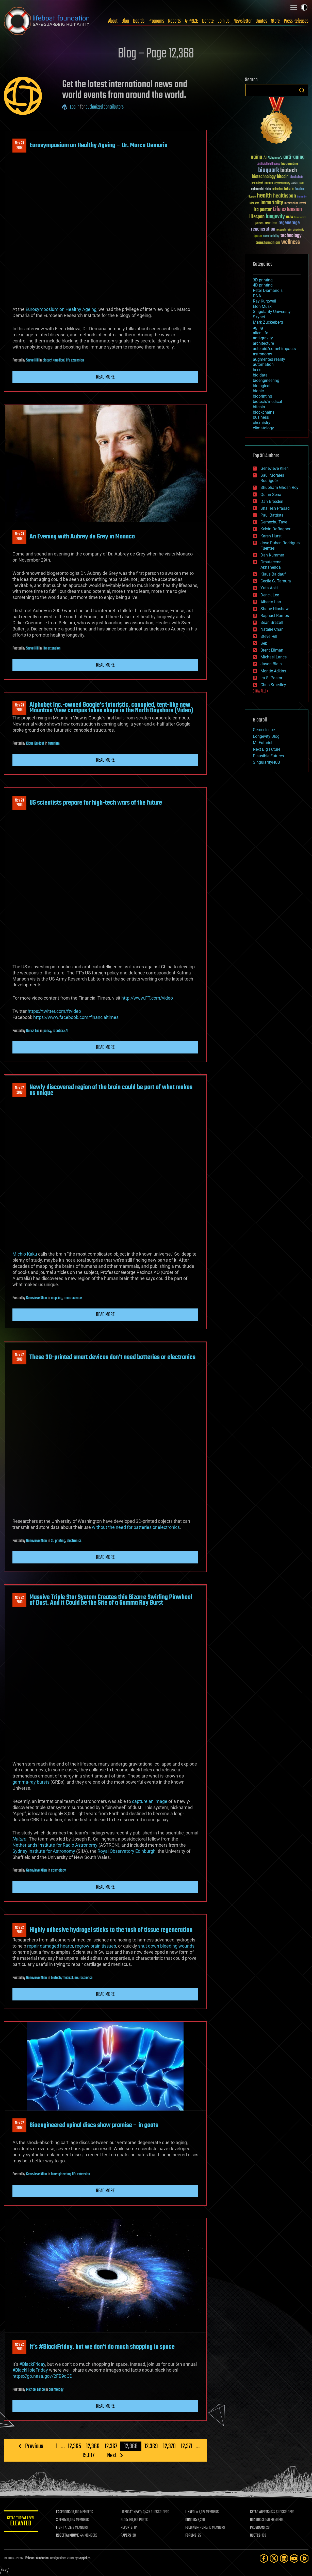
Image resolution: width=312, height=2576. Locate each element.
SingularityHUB (266, 762)
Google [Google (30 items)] (252, 197)
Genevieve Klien (36, 1298)
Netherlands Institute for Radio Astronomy (54, 1845)
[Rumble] (304, 2558)
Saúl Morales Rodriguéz (272, 478)
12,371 (186, 2446)
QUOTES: (255, 2535)
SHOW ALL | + (260, 691)
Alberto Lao (270, 601)
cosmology (58, 1870)
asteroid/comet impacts (274, 348)
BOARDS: (256, 2520)
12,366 (93, 2446)
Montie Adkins (273, 671)
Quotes (261, 21)
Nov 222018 (19, 1090)
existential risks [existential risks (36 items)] (261, 189)
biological (261, 385)
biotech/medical (53, 360)
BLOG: (125, 2520)
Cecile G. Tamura (275, 581)
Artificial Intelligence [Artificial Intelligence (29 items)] (268, 164)
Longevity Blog (266, 736)
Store (275, 21)
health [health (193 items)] (264, 196)
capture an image (149, 1801)
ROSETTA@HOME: (69, 2535)
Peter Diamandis (268, 290)
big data (260, 375)
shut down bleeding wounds (166, 1946)
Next (112, 2455)
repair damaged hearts (50, 1946)
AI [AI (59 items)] (265, 157)
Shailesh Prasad (275, 508)
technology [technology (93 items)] (291, 236)
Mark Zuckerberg (268, 322)
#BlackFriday (32, 2364)
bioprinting (262, 396)
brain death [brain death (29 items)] (257, 183)
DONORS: (192, 2520)
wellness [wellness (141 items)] (290, 242)
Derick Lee (32, 1031)
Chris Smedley (273, 684)
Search (302, 90)
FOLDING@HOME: (197, 2527)
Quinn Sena (270, 494)
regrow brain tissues (95, 1946)
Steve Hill (32, 360)
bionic (258, 390)
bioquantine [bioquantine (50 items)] (289, 163)
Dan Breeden (271, 501)
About (113, 21)
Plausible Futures (268, 756)
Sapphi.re (84, 2558)
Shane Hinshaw (274, 608)
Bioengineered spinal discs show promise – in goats (93, 2125)
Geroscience (264, 729)
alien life (260, 332)
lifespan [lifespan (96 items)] (257, 217)
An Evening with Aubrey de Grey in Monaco (82, 537)
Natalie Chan (272, 629)
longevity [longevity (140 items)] (275, 216)
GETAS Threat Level (21, 2522)
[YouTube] (294, 2558)
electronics (74, 1541)
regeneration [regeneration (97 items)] (263, 229)
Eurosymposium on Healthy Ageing (61, 309)
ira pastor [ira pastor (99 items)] (263, 210)
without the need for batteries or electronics (136, 1527)
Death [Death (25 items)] (301, 183)
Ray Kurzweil (264, 301)
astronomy (262, 354)
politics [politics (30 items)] (259, 223)
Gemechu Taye (273, 522)
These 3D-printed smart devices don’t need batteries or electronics (112, 1357)
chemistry (261, 422)
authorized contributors (105, 107)
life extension (75, 360)
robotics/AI (60, 1031)
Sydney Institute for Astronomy (43, 1851)
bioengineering (61, 2174)
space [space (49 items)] (258, 236)
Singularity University (272, 311)
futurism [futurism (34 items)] (299, 189)
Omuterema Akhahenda (271, 565)
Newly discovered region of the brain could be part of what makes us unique (110, 1090)
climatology (263, 428)
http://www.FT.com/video (147, 998)
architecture (263, 343)
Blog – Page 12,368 (156, 54)
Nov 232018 (19, 145)
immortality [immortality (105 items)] (271, 203)
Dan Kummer (272, 555)
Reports (174, 21)
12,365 (74, 2446)
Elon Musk (262, 306)
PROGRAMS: (258, 2527)
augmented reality (269, 359)
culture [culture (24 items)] (294, 183)
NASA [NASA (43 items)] (289, 217)
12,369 (151, 2446)
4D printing (263, 285)
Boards (138, 21)
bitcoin (259, 406)
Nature (19, 1839)
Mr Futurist (262, 742)
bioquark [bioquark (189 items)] (268, 170)
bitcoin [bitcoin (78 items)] (282, 176)
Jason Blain (271, 663)
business (261, 417)
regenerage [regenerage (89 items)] (289, 223)
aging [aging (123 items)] (256, 157)
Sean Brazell (271, 622)
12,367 (111, 2446)
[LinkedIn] (284, 2558)
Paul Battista (272, 515)
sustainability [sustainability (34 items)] (271, 236)
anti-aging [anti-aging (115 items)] (294, 157)
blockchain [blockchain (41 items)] (296, 177)
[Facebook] (264, 2558)
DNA (257, 295)
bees (257, 369)
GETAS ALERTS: (260, 2512)
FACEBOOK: (65, 2512)
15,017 (88, 2455)
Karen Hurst (271, 536)
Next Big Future (266, 749)
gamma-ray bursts (31, 1782)
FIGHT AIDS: (65, 2527)
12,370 (169, 2446)
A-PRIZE (191, 21)
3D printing (58, 1541)
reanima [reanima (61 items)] (271, 223)
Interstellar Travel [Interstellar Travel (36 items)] (295, 203)
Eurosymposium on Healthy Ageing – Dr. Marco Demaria (98, 145)
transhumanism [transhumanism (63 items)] (268, 242)
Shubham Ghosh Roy (279, 487)
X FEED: (62, 2520)
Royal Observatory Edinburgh (126, 1851)
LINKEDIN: (192, 2512)
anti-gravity (263, 338)
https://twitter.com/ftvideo (54, 1011)
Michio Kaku (24, 1254)
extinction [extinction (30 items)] (277, 189)
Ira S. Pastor (271, 677)
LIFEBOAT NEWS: (132, 2512)
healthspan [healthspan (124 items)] (284, 196)
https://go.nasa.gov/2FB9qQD (42, 2376)
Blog (125, 21)
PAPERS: (127, 2535)
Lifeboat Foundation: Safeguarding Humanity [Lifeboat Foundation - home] (47, 21)
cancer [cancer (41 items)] (269, 183)
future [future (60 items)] (288, 188)
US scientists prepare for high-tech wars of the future (95, 803)
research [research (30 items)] (281, 230)
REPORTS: (128, 2527)
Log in (74, 107)
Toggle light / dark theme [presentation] (304, 7)
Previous (34, 2446)
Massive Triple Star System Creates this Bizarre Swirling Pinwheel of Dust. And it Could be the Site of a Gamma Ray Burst (110, 1600)
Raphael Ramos (274, 615)
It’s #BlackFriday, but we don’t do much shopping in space (102, 2347)
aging (258, 327)
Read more (105, 377)
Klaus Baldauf (35, 743)
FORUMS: (192, 2535)
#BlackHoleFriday (30, 2370)
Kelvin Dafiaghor (275, 528)
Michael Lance (35, 2389)
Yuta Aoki (269, 587)
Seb (263, 643)
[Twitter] (274, 2558)
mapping (56, 1298)
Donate (208, 21)
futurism (54, 743)
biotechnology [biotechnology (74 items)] (264, 176)
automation (263, 364)
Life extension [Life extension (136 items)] (287, 209)
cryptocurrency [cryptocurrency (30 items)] (282, 183)
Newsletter (243, 21)
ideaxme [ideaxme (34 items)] (254, 203)
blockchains (263, 412)
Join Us (223, 21)
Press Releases (296, 21)
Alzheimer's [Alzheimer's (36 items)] (275, 158)
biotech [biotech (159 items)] (288, 170)
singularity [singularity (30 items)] (298, 230)
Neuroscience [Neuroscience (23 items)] (300, 217)
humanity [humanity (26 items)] (302, 197)
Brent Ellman (271, 650)
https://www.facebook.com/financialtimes (76, 1017)
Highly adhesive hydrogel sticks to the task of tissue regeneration (110, 1930)
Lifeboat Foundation (36, 2558)
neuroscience (73, 1298)
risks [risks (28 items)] (289, 229)
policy (47, 1031)
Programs (156, 21)
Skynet (259, 316)
